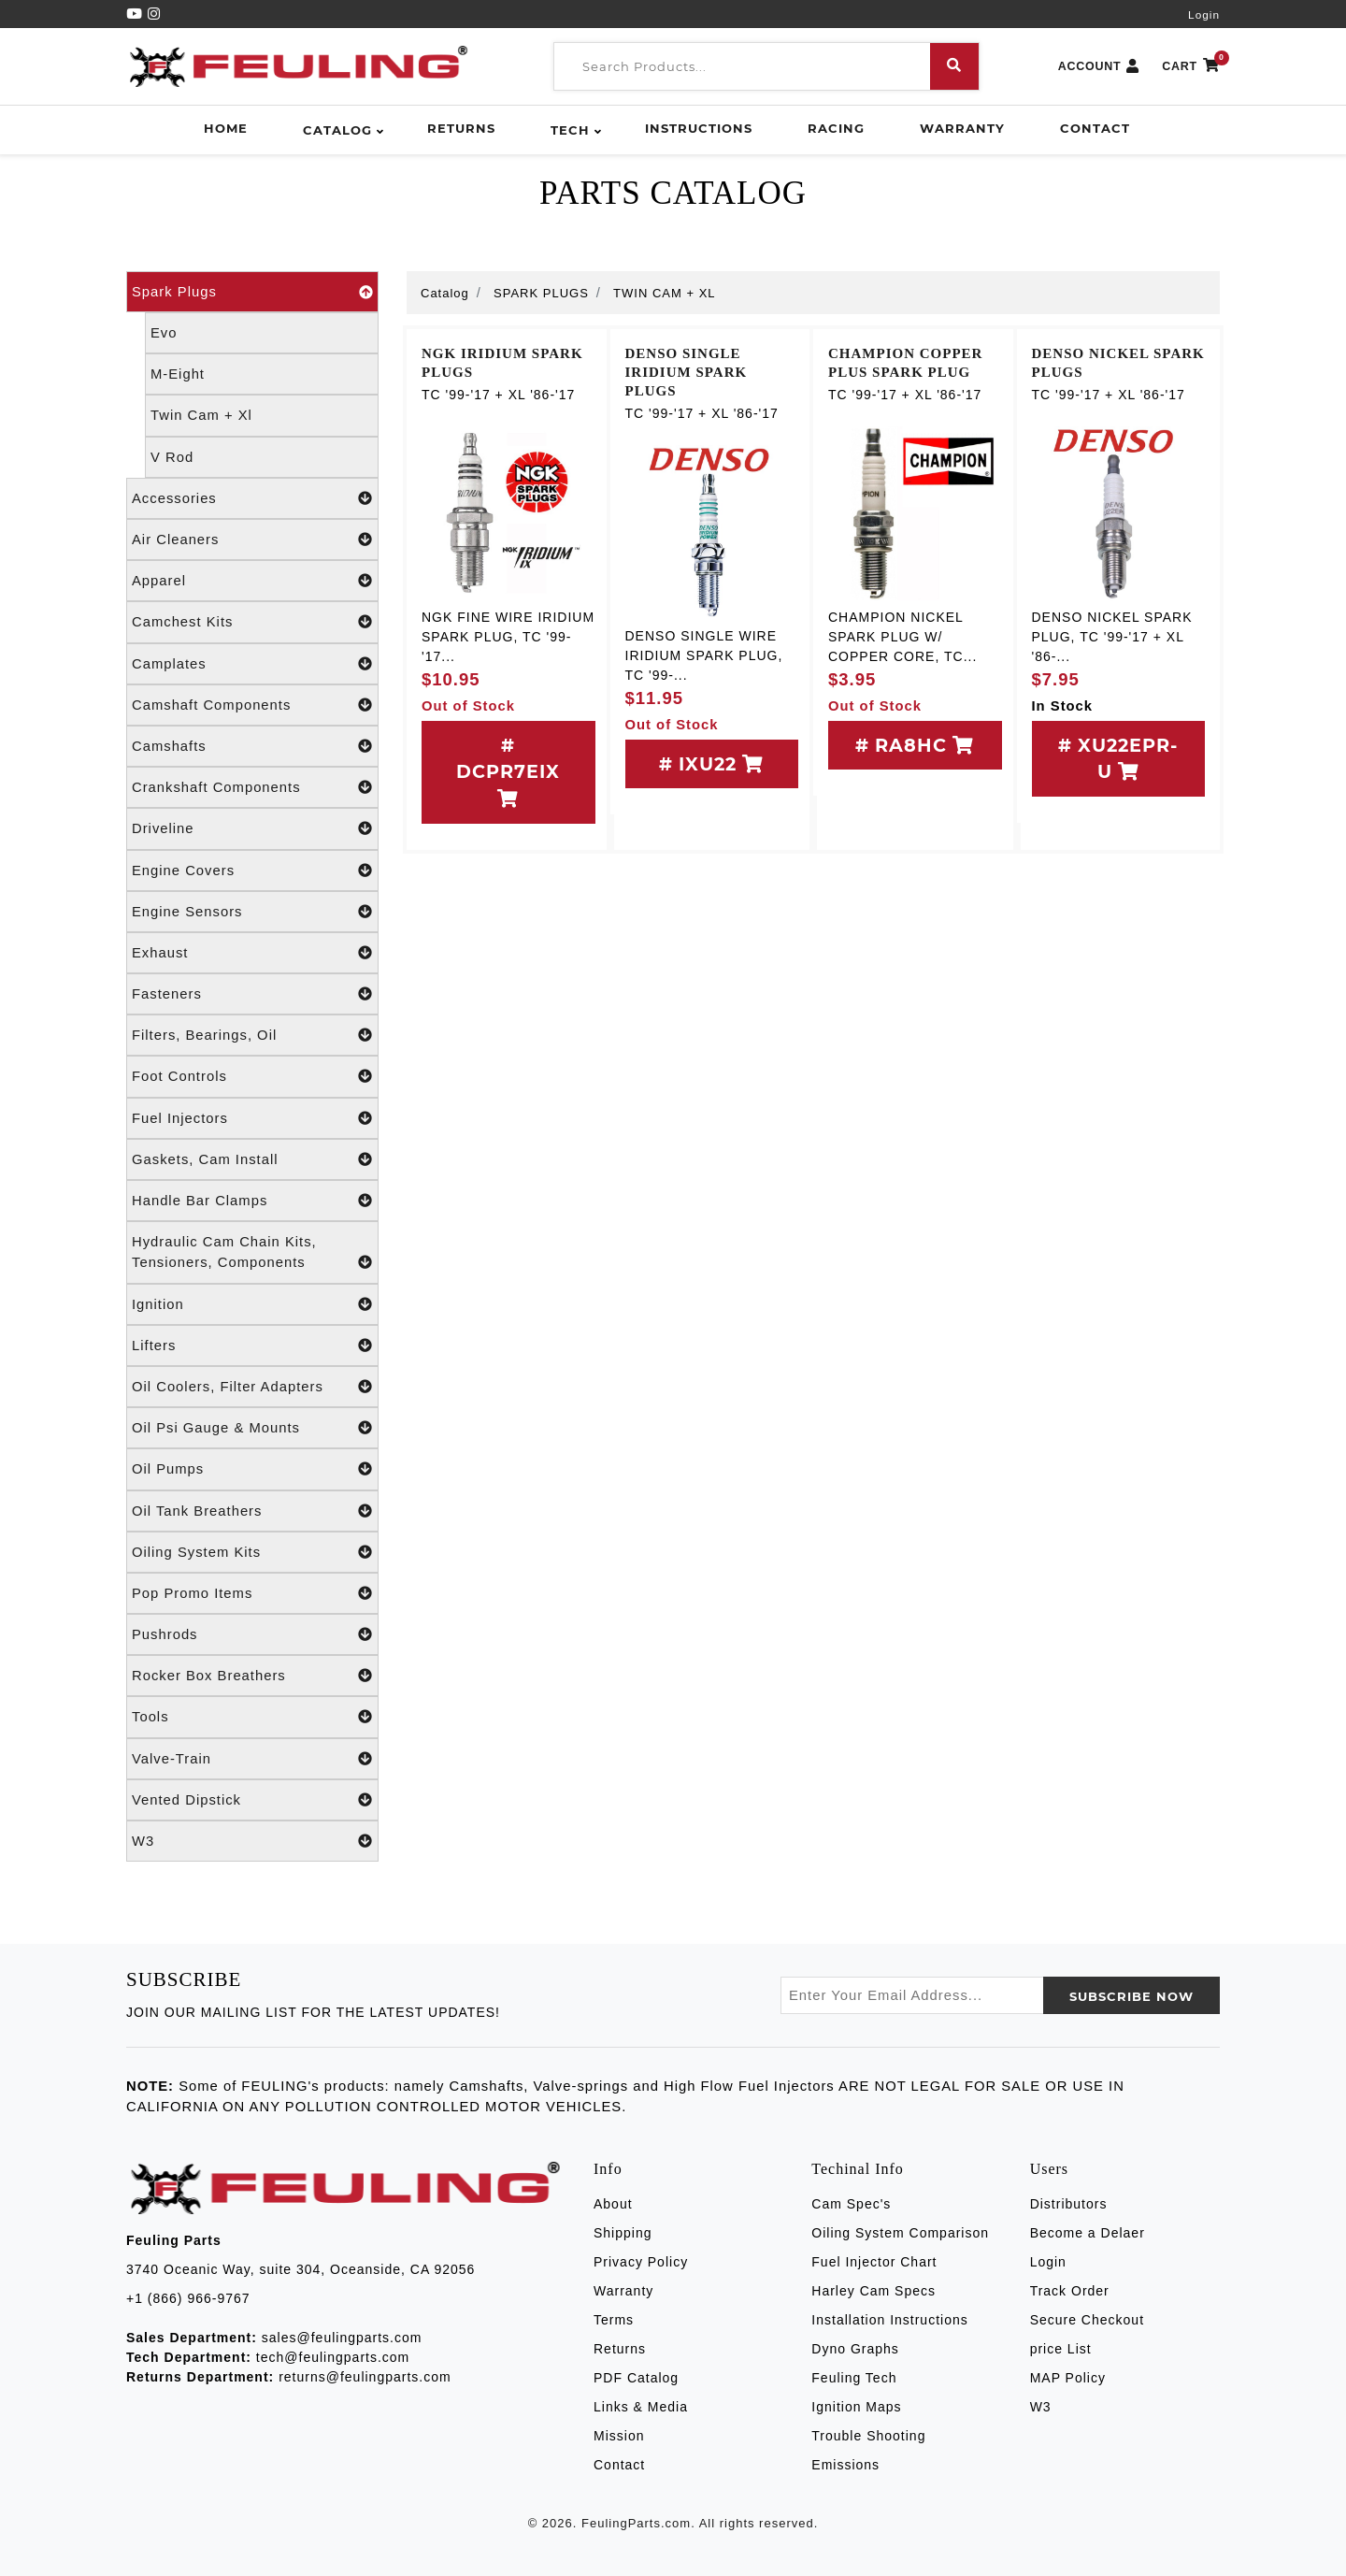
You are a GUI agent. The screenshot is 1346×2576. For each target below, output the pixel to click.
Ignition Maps (856, 2406)
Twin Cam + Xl (201, 415)
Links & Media (641, 2406)
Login (1204, 15)
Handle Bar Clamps (252, 1200)
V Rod (171, 457)
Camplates (252, 664)
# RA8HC (914, 745)
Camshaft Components (252, 705)
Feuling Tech (853, 2377)
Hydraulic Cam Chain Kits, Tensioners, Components (252, 1253)
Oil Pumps (252, 1469)
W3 (252, 1841)
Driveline (252, 828)
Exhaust (252, 953)
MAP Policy (1068, 2377)
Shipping (623, 2232)
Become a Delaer (1087, 2232)
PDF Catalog (636, 2377)
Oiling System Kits (252, 1552)
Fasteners (252, 994)
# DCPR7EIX (508, 771)
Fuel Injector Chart (874, 2261)
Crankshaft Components (252, 787)
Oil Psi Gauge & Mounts (252, 1428)
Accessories (252, 498)
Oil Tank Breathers (252, 1511)
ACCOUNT (1099, 67)
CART (1191, 67)
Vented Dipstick (252, 1800)
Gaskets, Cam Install (252, 1159)
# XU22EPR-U (1118, 759)
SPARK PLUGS (541, 293)
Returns (461, 128)
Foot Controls (252, 1076)
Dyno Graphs (854, 2348)
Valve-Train (252, 1759)
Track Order (1070, 2290)
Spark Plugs (252, 291)
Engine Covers (252, 870)
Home (226, 128)
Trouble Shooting (868, 2435)
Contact (1095, 128)
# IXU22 (711, 764)
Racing (836, 128)
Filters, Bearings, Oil (252, 1035)
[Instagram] (154, 14)
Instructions (698, 128)
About (613, 2203)
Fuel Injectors (252, 1118)
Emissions (845, 2464)
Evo (164, 332)
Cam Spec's (851, 2203)
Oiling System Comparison (900, 2232)
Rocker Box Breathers (252, 1675)
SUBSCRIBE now (1131, 1996)
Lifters (252, 1345)
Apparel (252, 580)
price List (1061, 2348)
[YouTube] (137, 14)
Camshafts (252, 746)
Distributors (1069, 2203)
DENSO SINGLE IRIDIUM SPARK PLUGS (686, 372)
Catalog (337, 129)
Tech (570, 129)
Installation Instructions (889, 2319)
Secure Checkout (1087, 2319)
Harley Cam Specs (873, 2290)
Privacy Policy (641, 2261)
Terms (614, 2319)
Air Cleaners (252, 539)
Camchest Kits (252, 622)
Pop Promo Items (252, 1593)
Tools (252, 1716)
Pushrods (252, 1634)
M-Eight (177, 374)
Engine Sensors (252, 911)
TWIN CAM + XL (664, 293)
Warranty (962, 128)
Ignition (252, 1304)
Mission (619, 2435)
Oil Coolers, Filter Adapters (252, 1386)
